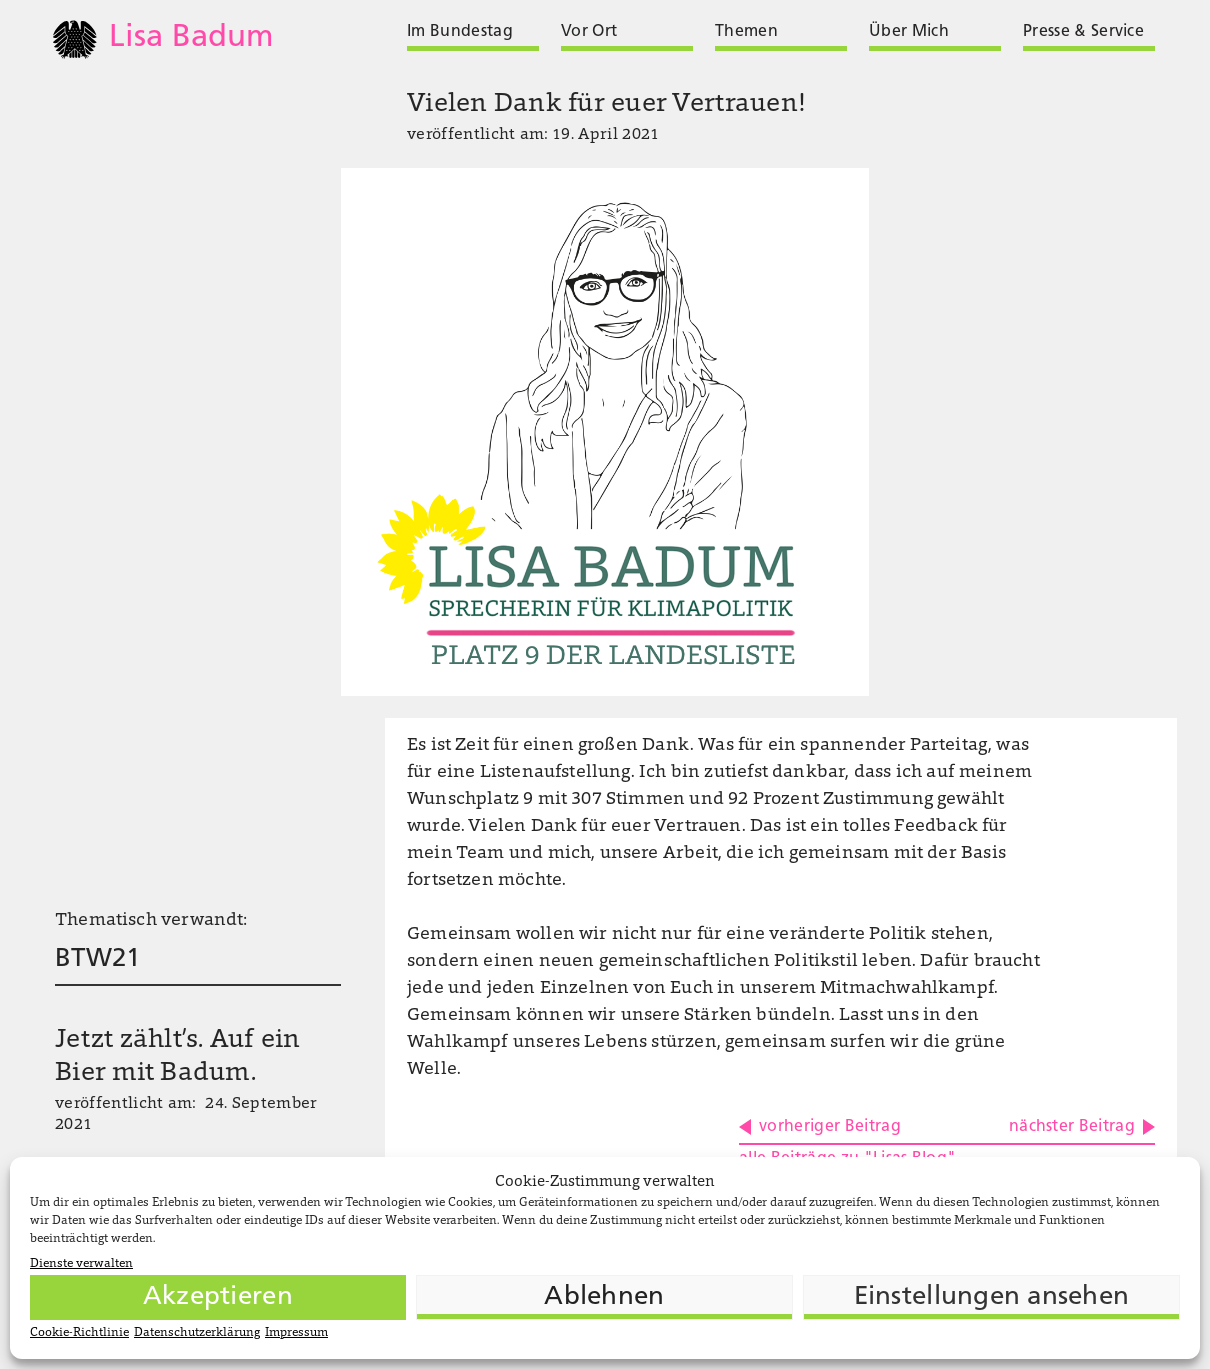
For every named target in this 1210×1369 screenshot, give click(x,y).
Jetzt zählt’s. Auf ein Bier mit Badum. (178, 1058)
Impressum (296, 1333)
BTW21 (97, 959)
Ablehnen (604, 1297)
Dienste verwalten (81, 1264)
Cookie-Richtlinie (79, 1333)
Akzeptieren (218, 1297)
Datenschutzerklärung (197, 1333)
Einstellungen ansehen (991, 1297)
